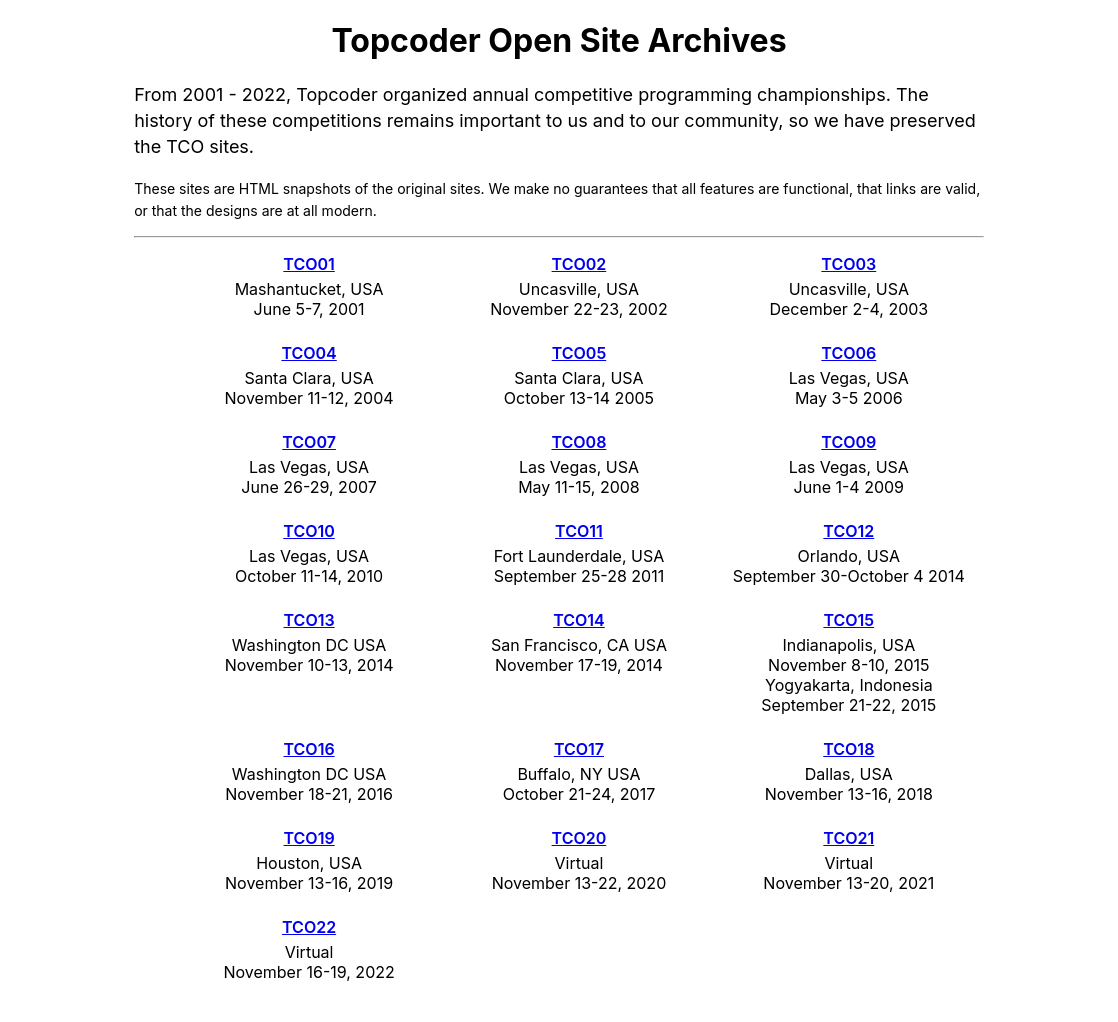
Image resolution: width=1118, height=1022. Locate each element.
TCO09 (848, 442)
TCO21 (848, 838)
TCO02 (579, 264)
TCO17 (579, 749)
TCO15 (848, 620)
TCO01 (308, 264)
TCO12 (848, 531)
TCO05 (579, 353)
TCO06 (848, 353)
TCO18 (848, 749)
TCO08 (578, 442)
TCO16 (309, 749)
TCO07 (309, 442)
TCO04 (308, 353)
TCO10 (308, 531)
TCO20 (579, 838)
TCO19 (309, 838)
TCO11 (579, 531)
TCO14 (579, 620)
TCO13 (309, 620)
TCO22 (309, 927)
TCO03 (848, 264)
